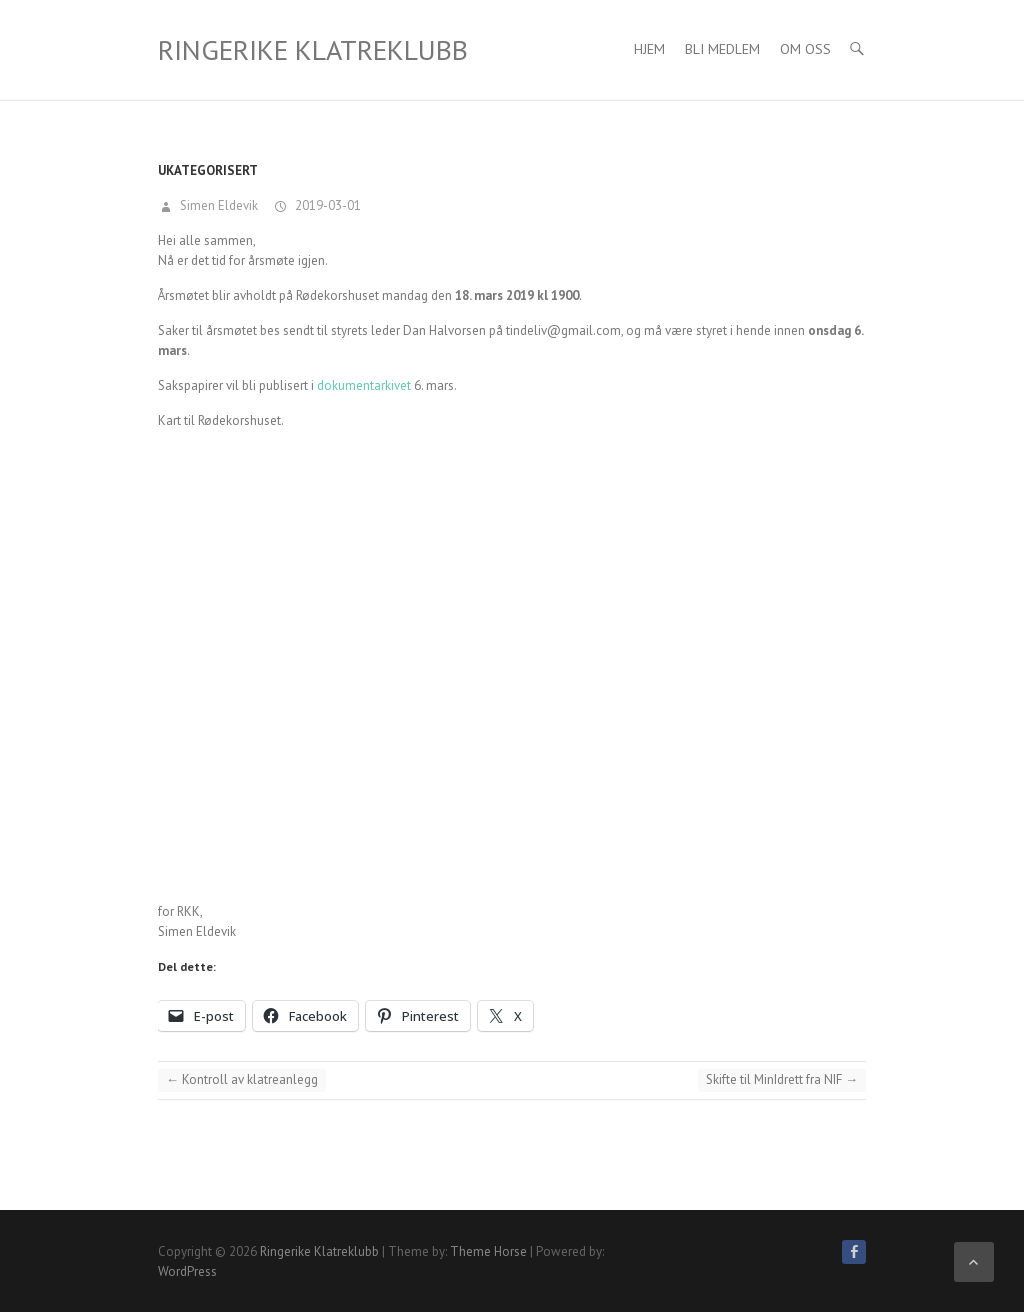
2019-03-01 (326, 205)
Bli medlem (722, 49)
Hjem (649, 49)
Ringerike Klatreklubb (313, 49)
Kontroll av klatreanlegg (242, 1079)
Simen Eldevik (217, 205)
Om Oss (805, 49)
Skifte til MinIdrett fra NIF (782, 1079)
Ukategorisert (208, 170)
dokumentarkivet (364, 385)
